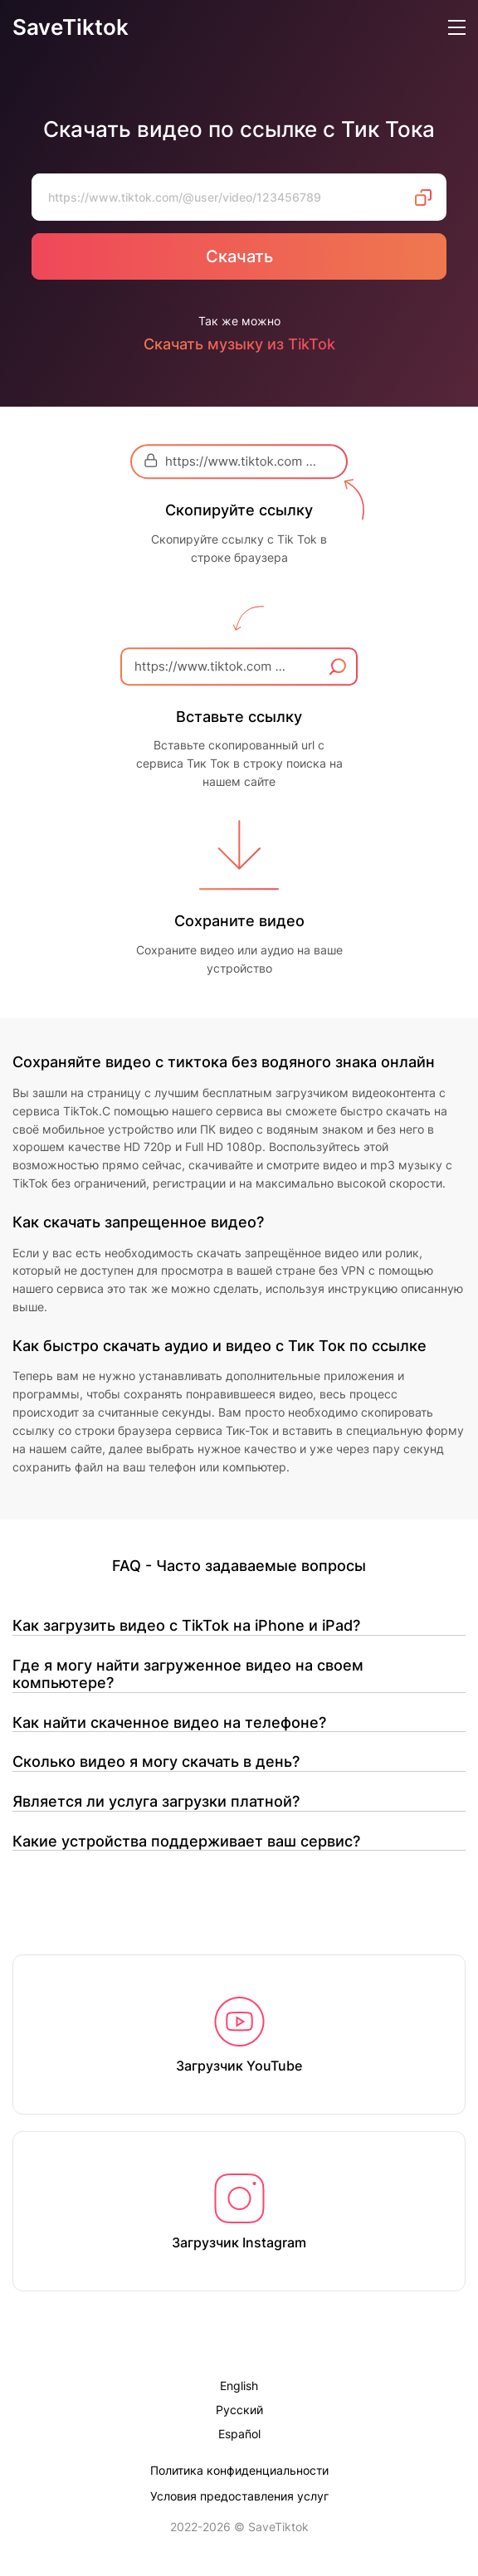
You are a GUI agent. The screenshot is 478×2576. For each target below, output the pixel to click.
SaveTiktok (70, 28)
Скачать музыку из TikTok (239, 344)
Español (239, 2434)
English (239, 2386)
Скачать (239, 256)
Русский (239, 2410)
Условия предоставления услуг (239, 2496)
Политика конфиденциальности (239, 2470)
